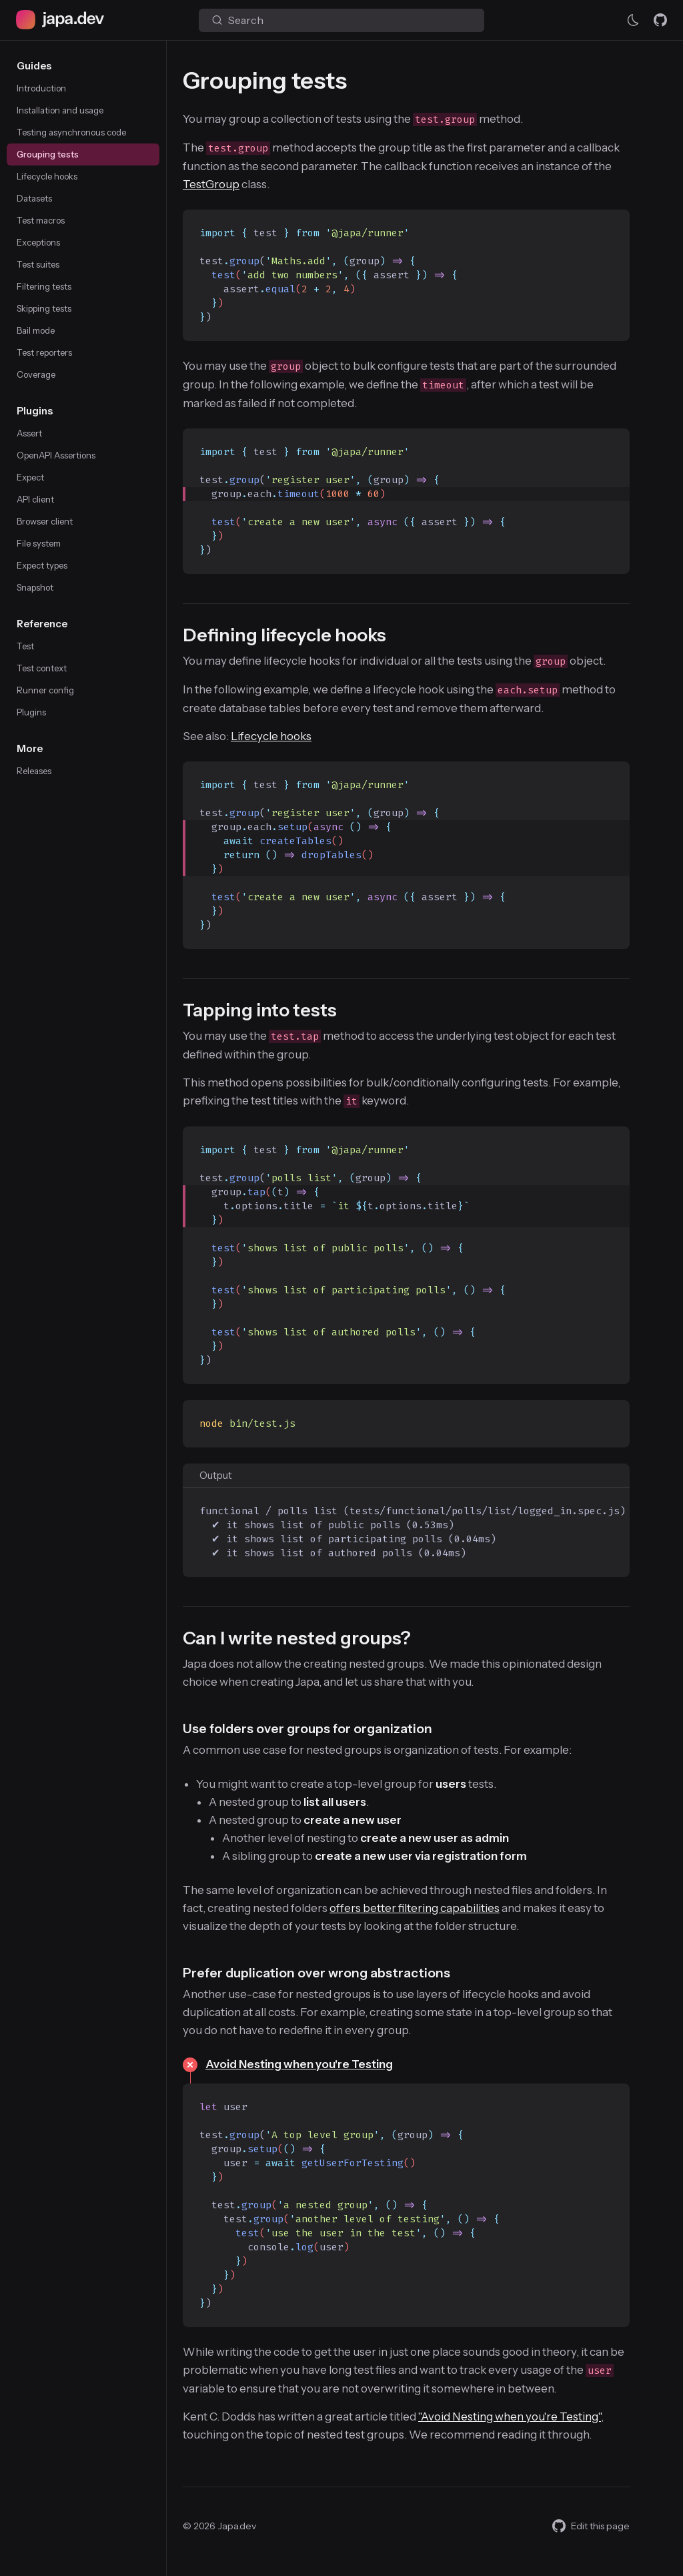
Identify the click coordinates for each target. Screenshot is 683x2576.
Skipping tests (44, 308)
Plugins (31, 712)
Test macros (41, 220)
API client (35, 499)
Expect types (42, 565)
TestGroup (211, 184)
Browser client (45, 521)
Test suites (38, 264)
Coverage (36, 374)
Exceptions (38, 242)
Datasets (34, 198)
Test (25, 646)
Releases (34, 770)
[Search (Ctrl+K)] (341, 20)
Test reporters (44, 352)
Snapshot (35, 587)
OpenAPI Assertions (56, 455)
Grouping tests (48, 154)
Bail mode (36, 330)
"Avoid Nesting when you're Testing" (509, 2416)
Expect (30, 477)
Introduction (41, 88)
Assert (29, 433)
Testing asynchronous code (71, 132)
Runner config (45, 690)
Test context (42, 668)
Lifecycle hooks (47, 176)
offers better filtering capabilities (414, 1908)
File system (39, 543)
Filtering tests (44, 286)
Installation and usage (60, 110)
